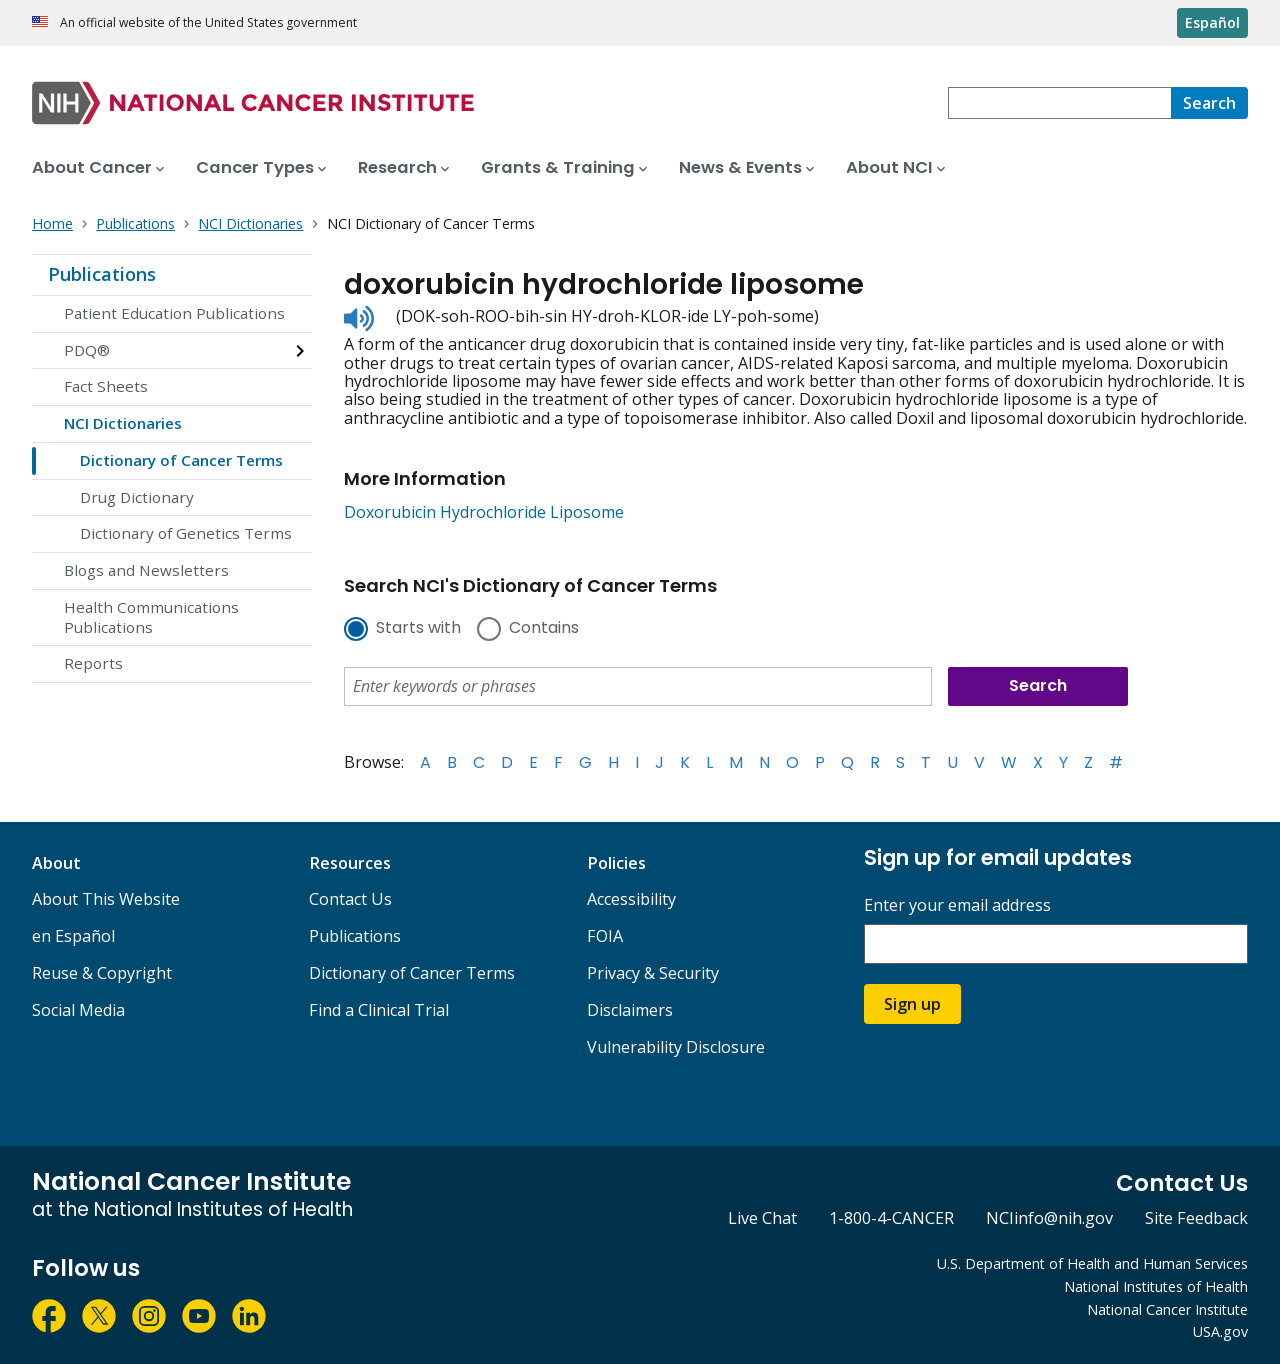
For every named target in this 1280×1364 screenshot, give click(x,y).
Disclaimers (630, 1010)
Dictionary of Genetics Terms (186, 533)
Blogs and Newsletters (146, 570)
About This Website (106, 899)
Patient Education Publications (174, 313)
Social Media (78, 1010)
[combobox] (1059, 103)
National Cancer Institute (1167, 1309)
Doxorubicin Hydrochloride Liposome (484, 512)
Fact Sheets (106, 386)
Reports (93, 663)
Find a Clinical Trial (379, 1010)
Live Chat (762, 1218)
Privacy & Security (653, 973)
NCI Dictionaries (123, 423)
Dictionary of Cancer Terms (181, 460)
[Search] (1209, 103)
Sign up (912, 1004)
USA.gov (1220, 1331)
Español (1212, 22)
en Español (73, 936)
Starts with (418, 629)
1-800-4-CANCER (891, 1218)
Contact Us (350, 899)
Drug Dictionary (137, 497)
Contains (544, 629)
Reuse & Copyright (102, 973)
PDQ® (87, 350)
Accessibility (631, 899)
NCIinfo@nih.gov (1049, 1218)
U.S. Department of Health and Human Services (1092, 1263)
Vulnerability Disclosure (676, 1047)
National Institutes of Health (1156, 1286)
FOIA (605, 936)
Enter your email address (957, 905)
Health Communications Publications (151, 617)
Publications (102, 274)
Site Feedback (1196, 1218)
